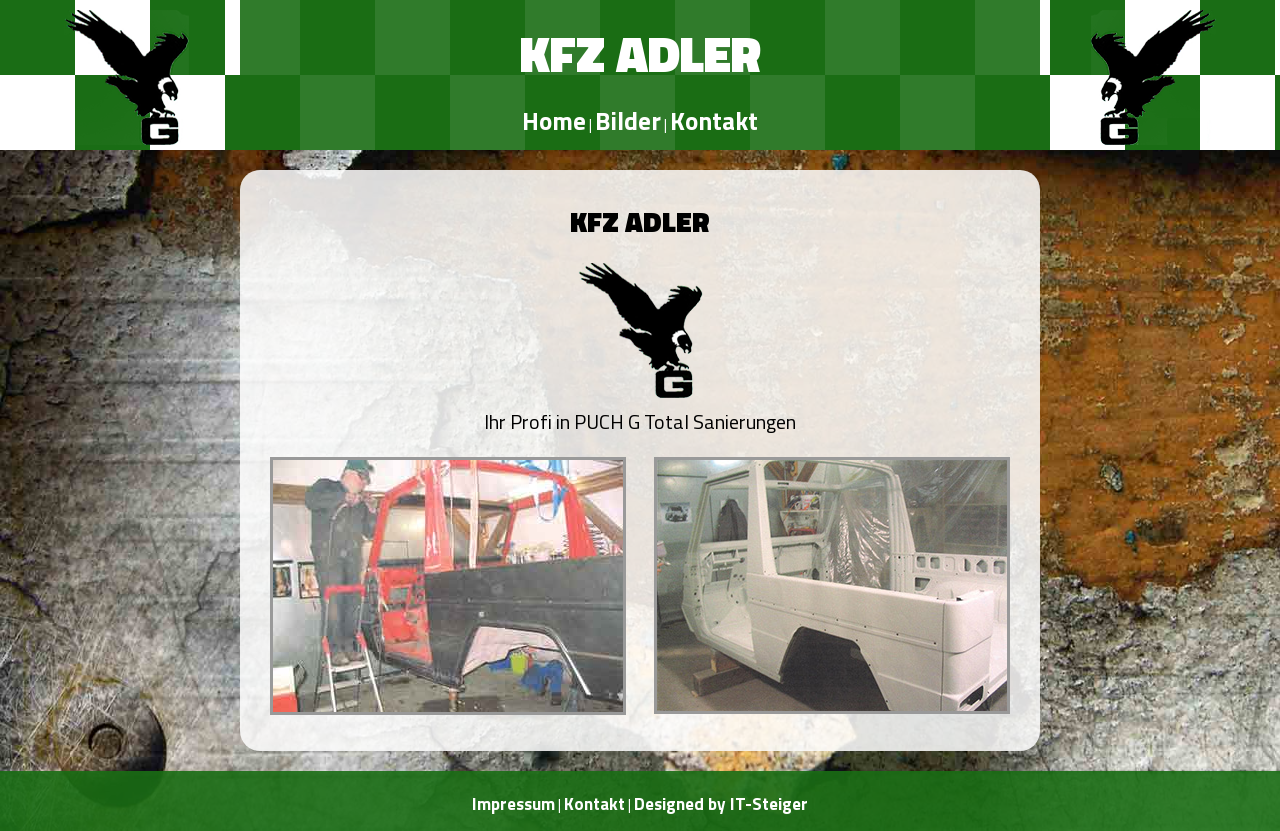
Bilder (628, 121)
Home (554, 121)
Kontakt (714, 121)
